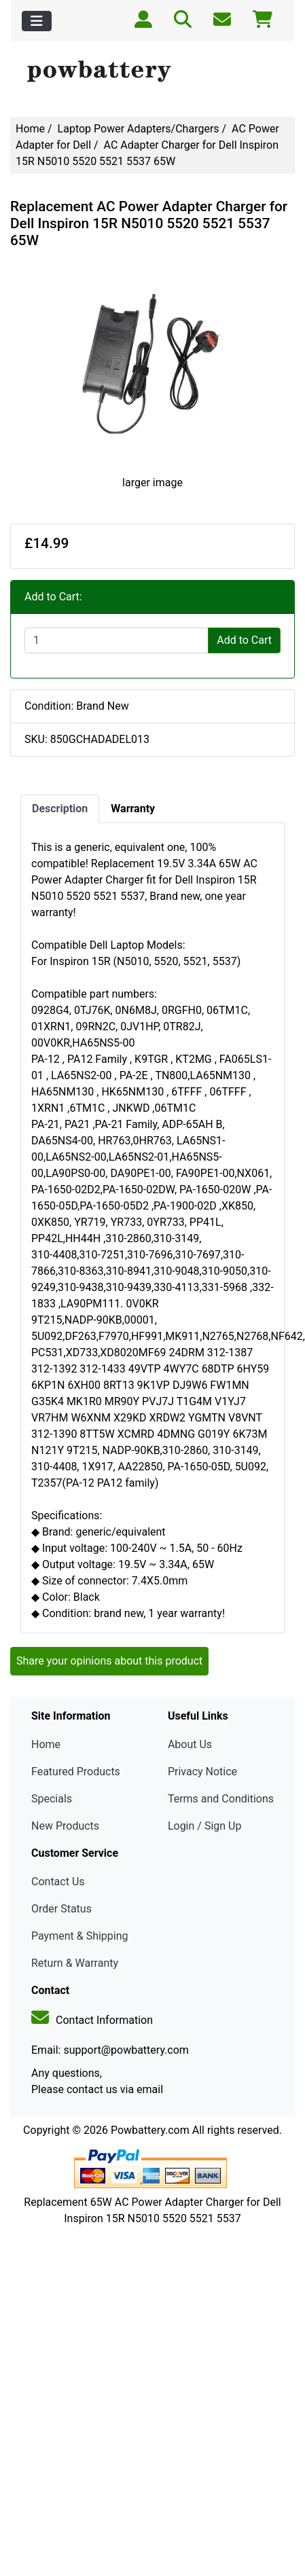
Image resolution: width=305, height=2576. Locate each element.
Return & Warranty (74, 1963)
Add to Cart (244, 640)
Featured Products (75, 1771)
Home (30, 128)
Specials (51, 1798)
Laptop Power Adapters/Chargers (138, 128)
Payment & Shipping (79, 1935)
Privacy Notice (202, 1771)
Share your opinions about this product (109, 1660)
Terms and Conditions (221, 1798)
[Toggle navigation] (37, 21)
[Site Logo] (152, 72)
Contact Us (58, 1881)
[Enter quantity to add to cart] (116, 640)
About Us (190, 1744)
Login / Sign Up (205, 1825)
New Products (65, 1825)
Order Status (61, 1908)
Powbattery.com (150, 2130)
